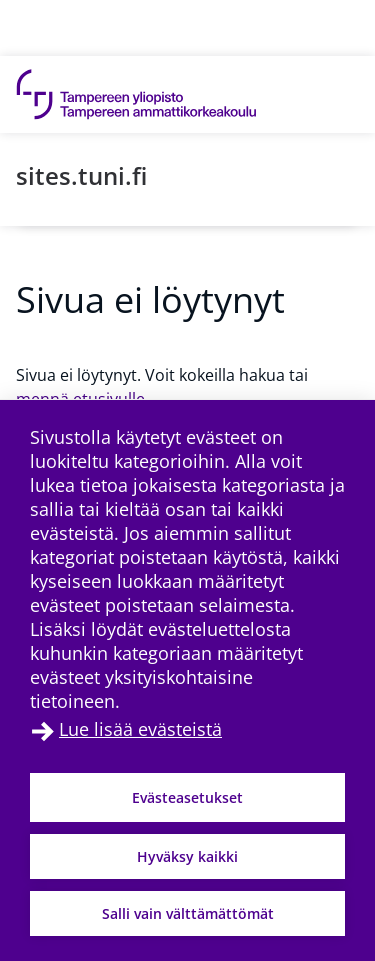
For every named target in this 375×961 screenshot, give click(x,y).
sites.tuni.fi (81, 175)
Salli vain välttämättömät (188, 913)
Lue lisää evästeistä (140, 729)
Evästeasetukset (187, 797)
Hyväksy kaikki (187, 856)
